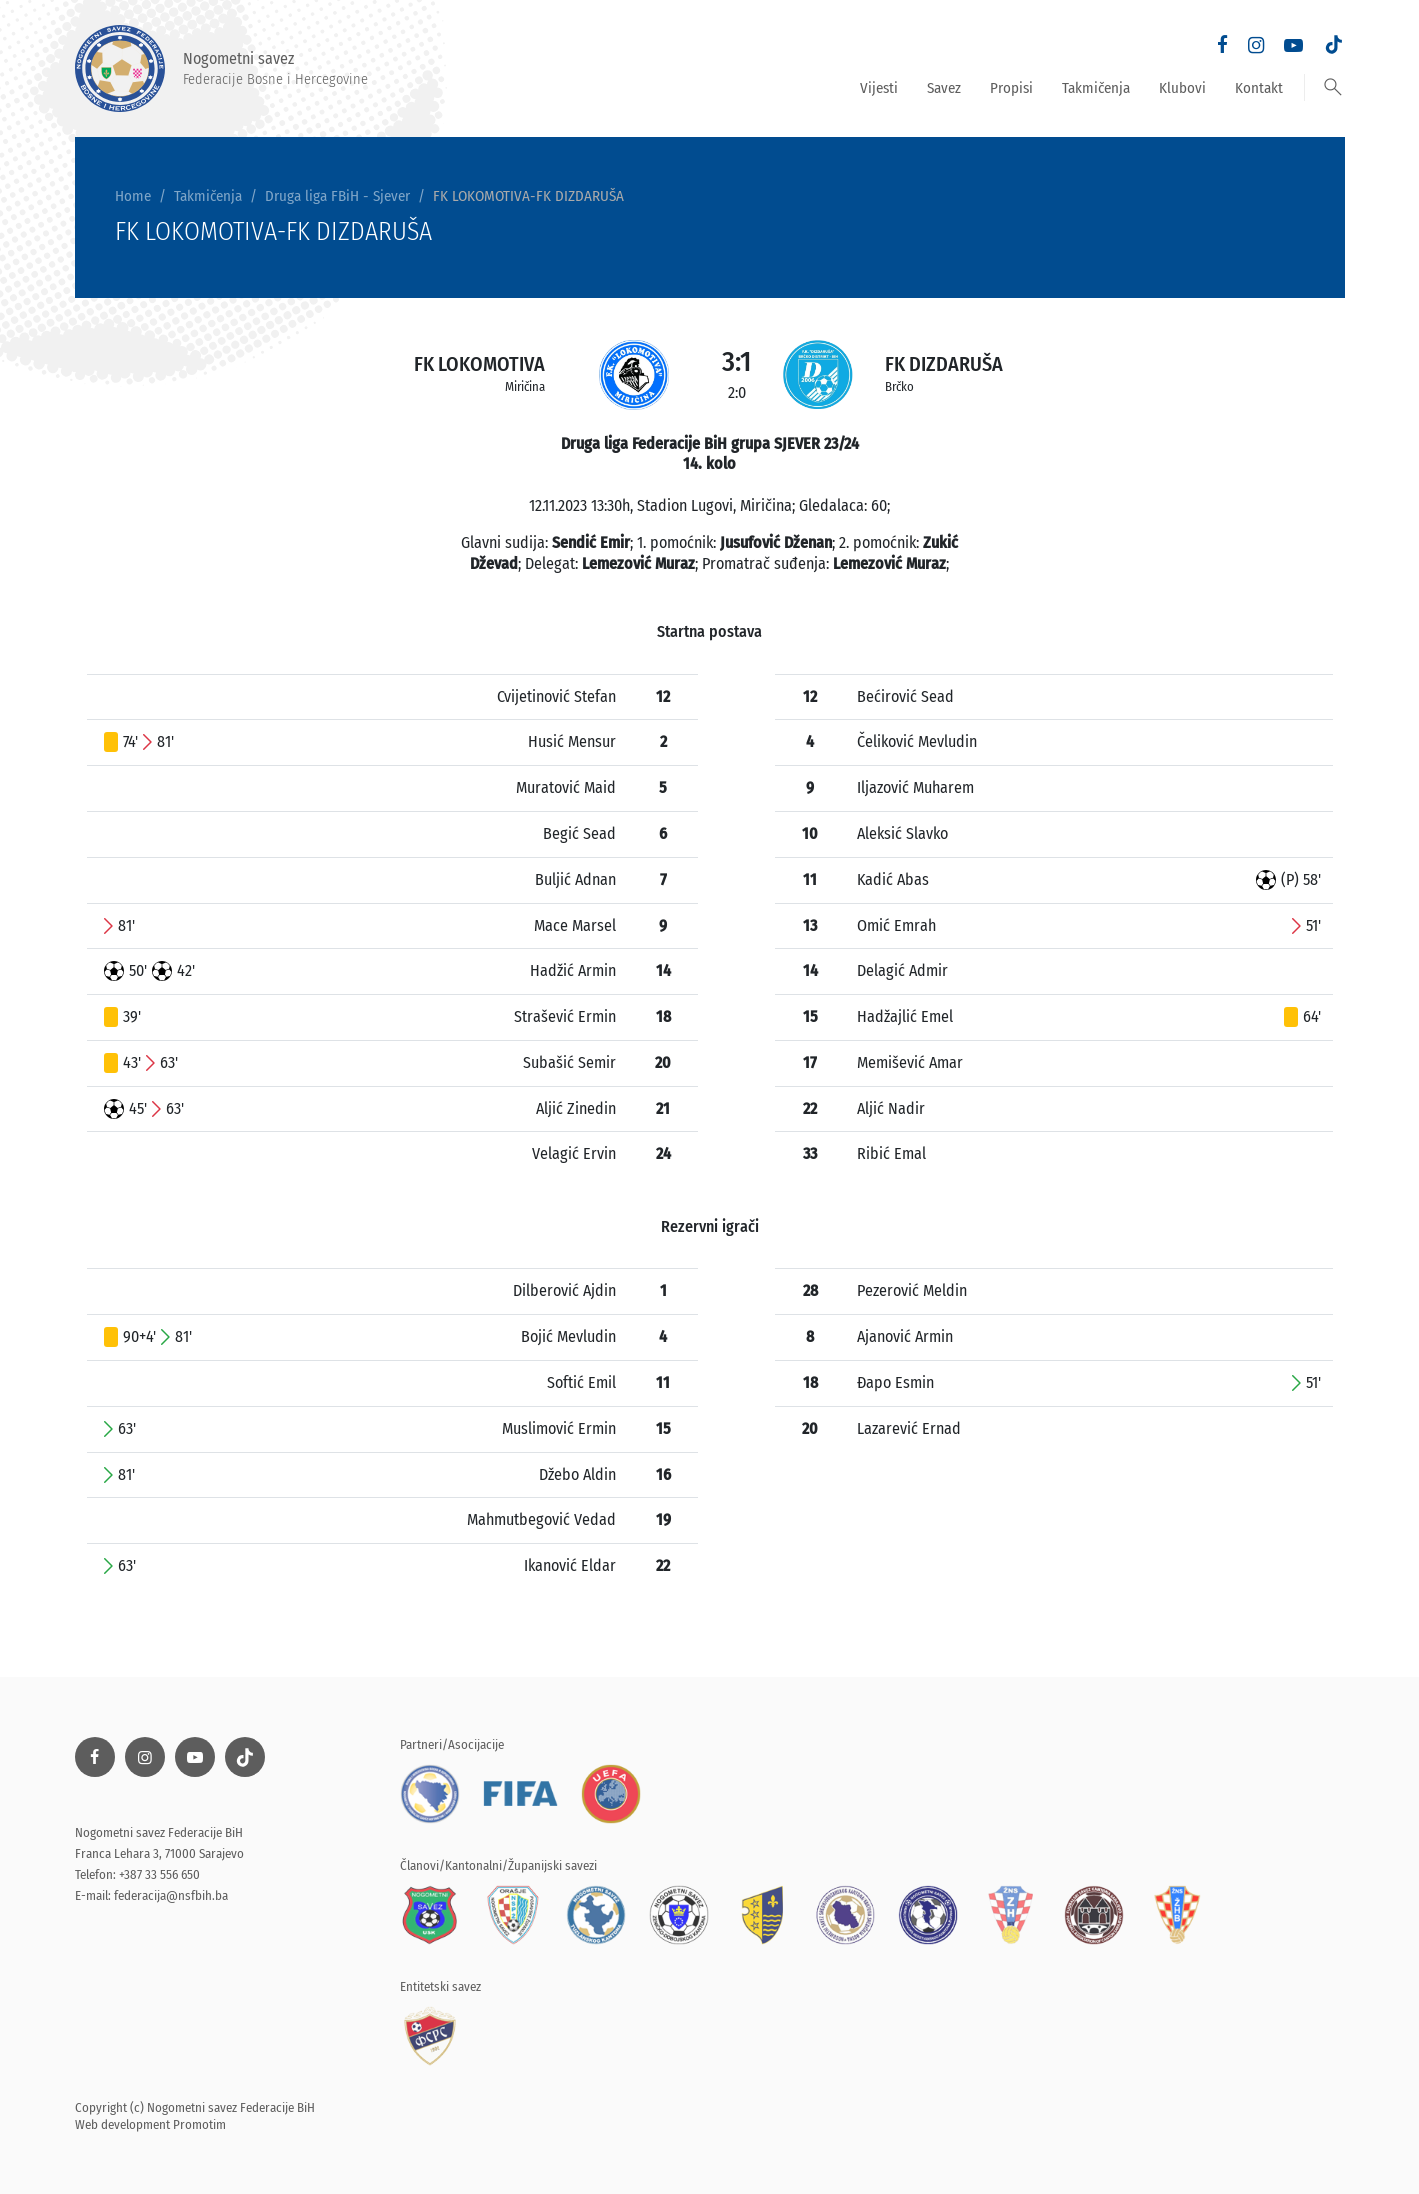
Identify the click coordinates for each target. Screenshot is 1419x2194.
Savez (944, 88)
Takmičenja (1096, 88)
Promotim (199, 2124)
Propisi (1011, 88)
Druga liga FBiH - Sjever (337, 196)
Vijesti (879, 88)
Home (133, 196)
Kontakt (1259, 88)
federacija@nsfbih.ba (171, 1895)
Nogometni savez (221, 68)
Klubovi (1182, 88)
